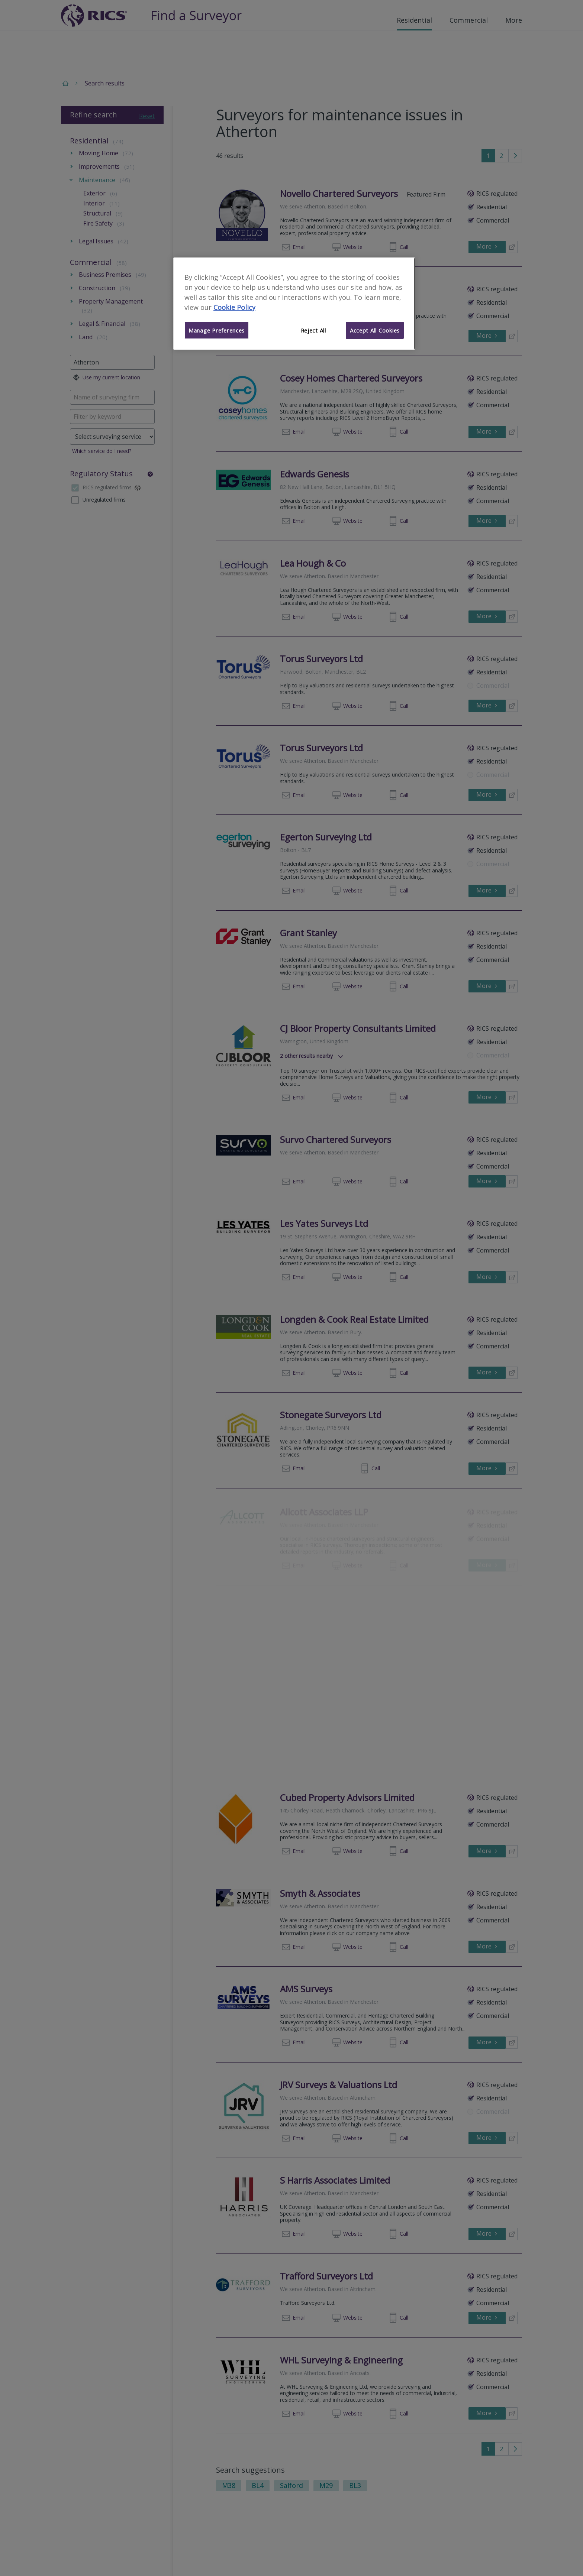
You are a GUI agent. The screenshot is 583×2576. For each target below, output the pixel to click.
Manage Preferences (217, 330)
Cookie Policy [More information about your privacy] (234, 307)
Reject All (313, 330)
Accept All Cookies (375, 330)
